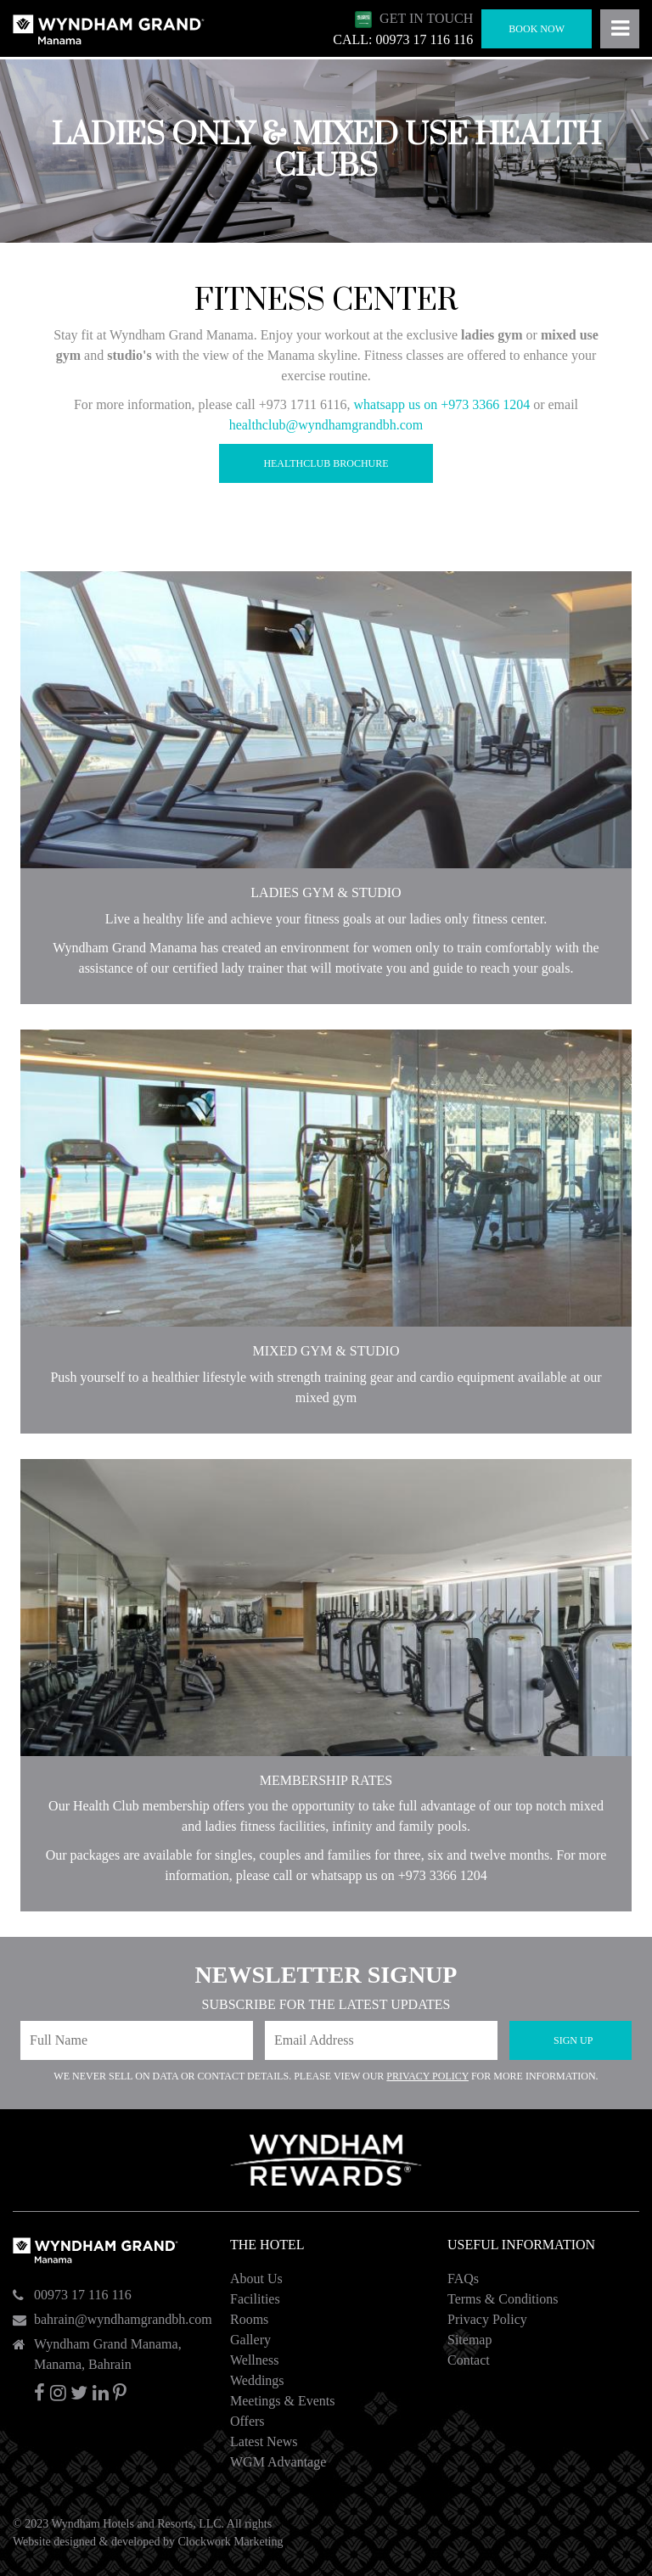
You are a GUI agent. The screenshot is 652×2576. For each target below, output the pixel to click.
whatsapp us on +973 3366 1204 (441, 404)
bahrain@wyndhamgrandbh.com (123, 2319)
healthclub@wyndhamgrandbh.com (326, 425)
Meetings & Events (282, 2401)
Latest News (264, 2441)
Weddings (257, 2380)
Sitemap (469, 2339)
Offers (247, 2421)
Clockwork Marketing (230, 2541)
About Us (256, 2278)
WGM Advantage (278, 2462)
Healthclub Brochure (325, 463)
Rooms (249, 2319)
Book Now (537, 29)
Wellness (254, 2360)
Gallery (250, 2339)
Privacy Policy (427, 2076)
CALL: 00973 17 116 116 (403, 39)
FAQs (463, 2278)
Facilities (255, 2299)
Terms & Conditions (502, 2299)
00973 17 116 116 (83, 2294)
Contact (468, 2360)
